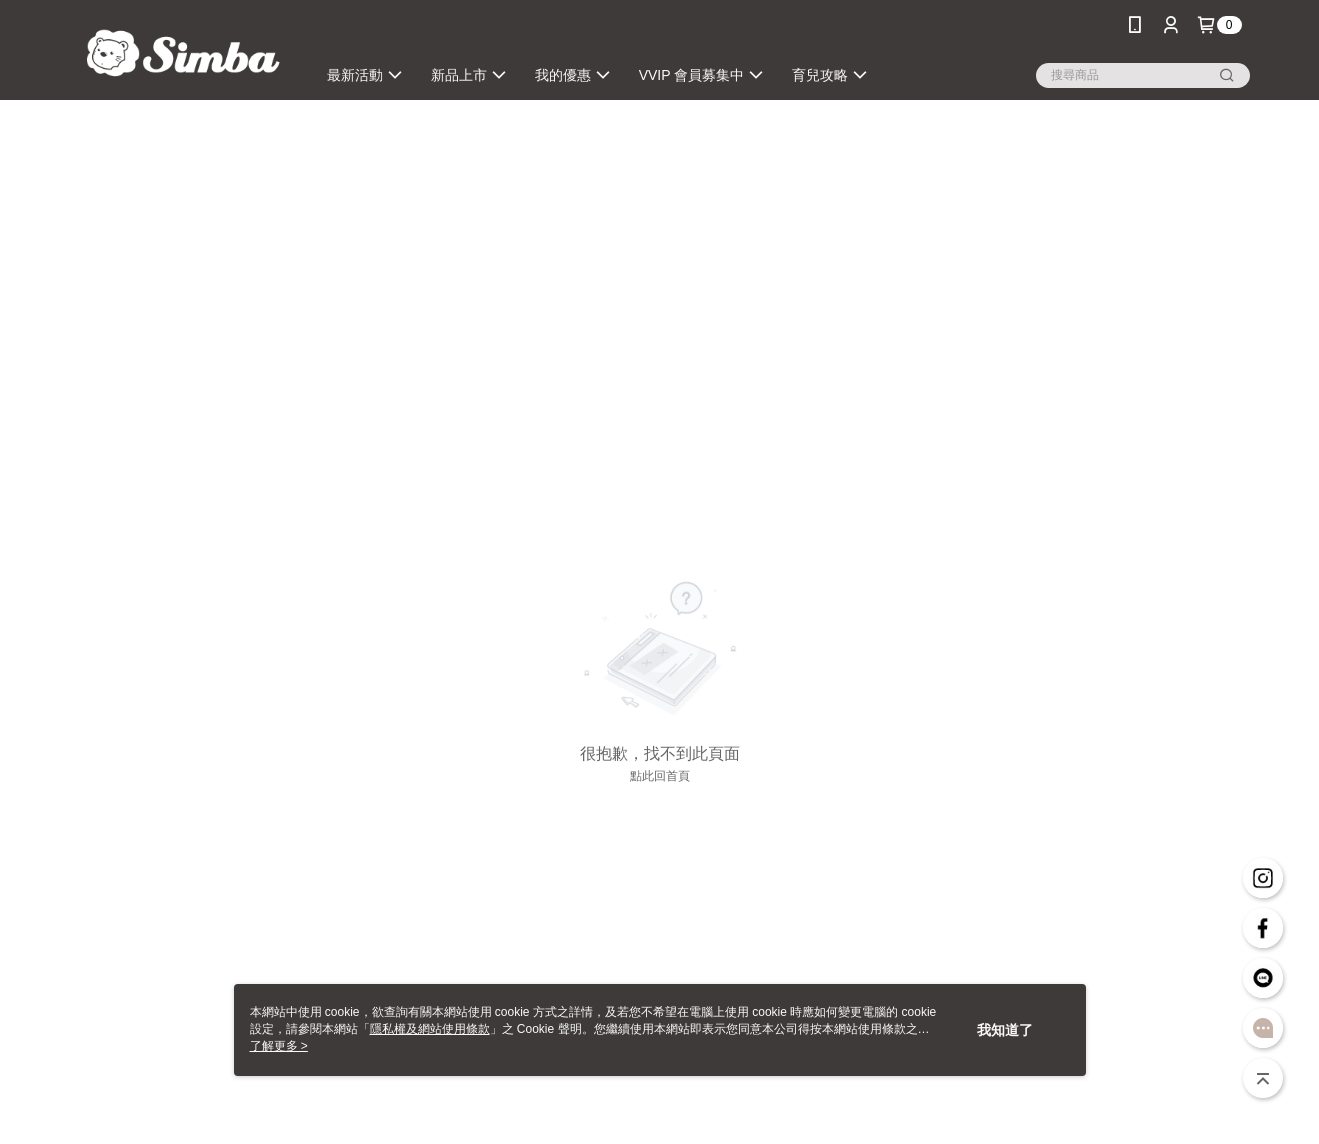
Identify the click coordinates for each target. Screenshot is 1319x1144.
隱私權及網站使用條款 (430, 1029)
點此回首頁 (660, 776)
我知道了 (1005, 1030)
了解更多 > (279, 1046)
